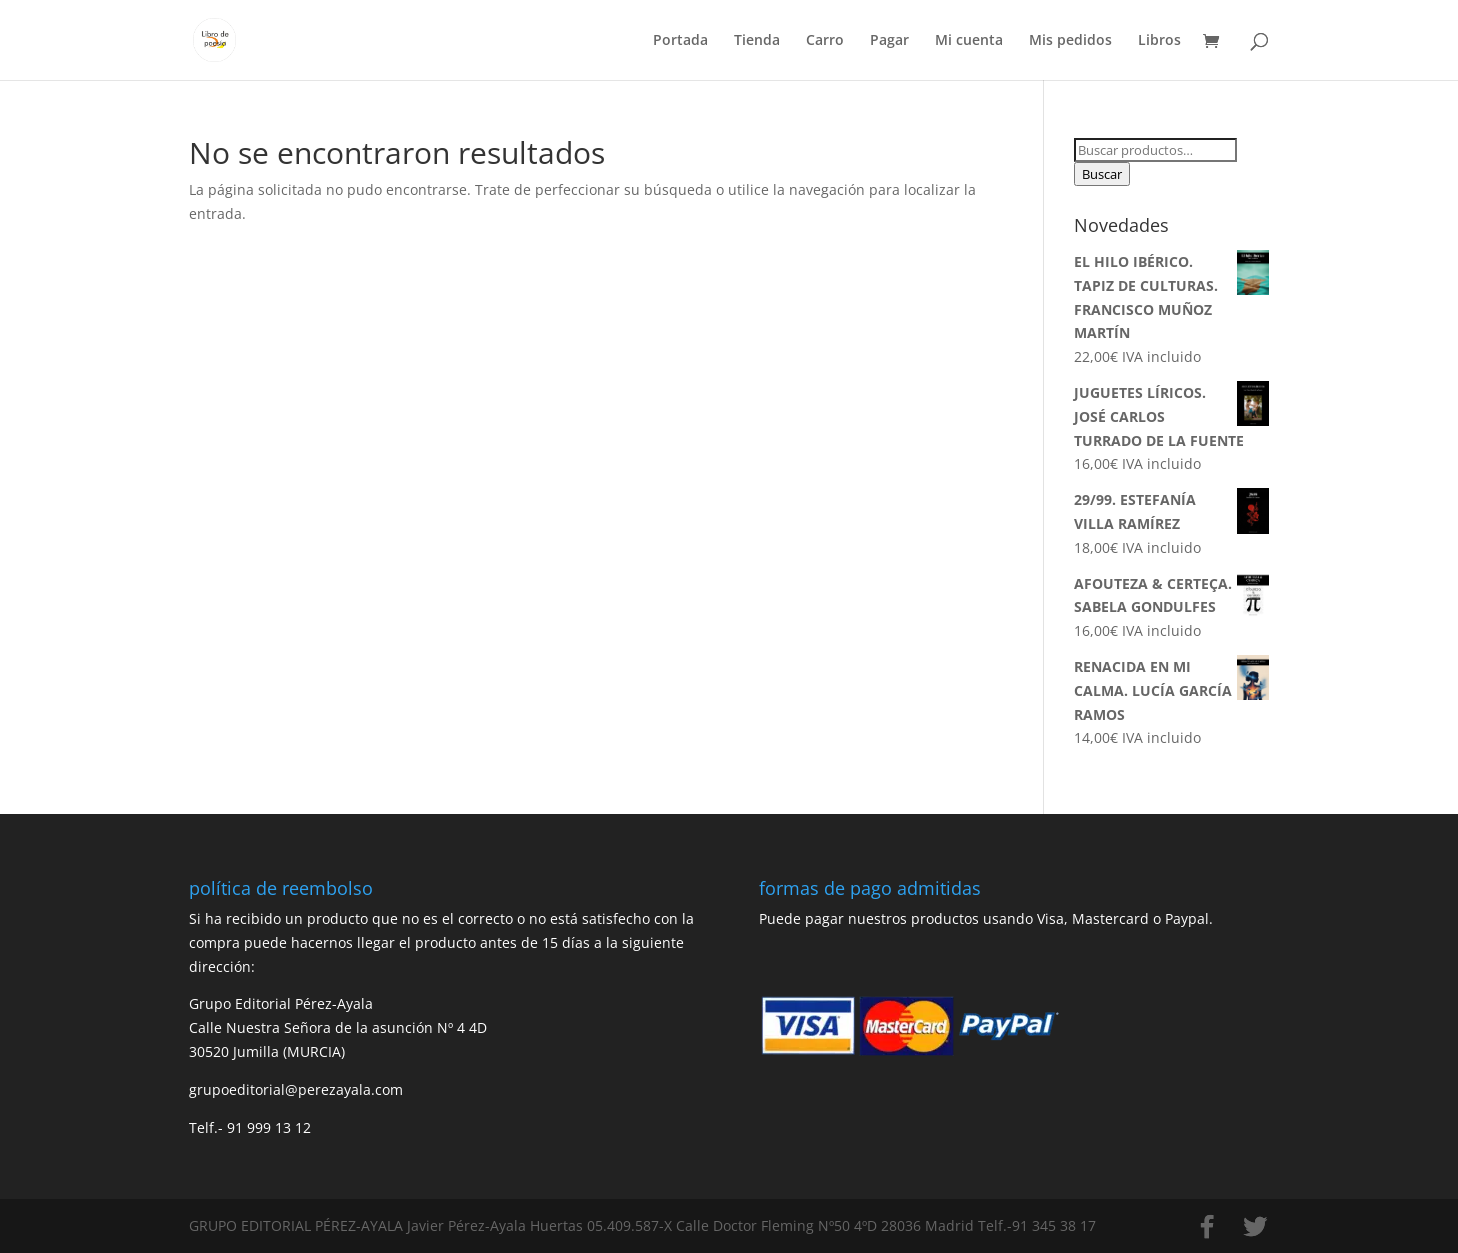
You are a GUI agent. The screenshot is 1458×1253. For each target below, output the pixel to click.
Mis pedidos (1070, 41)
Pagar (889, 41)
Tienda (757, 41)
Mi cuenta (969, 41)
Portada (680, 41)
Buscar (1102, 174)
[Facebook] (1207, 1227)
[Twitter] (1255, 1227)
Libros (1159, 41)
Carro (825, 41)
